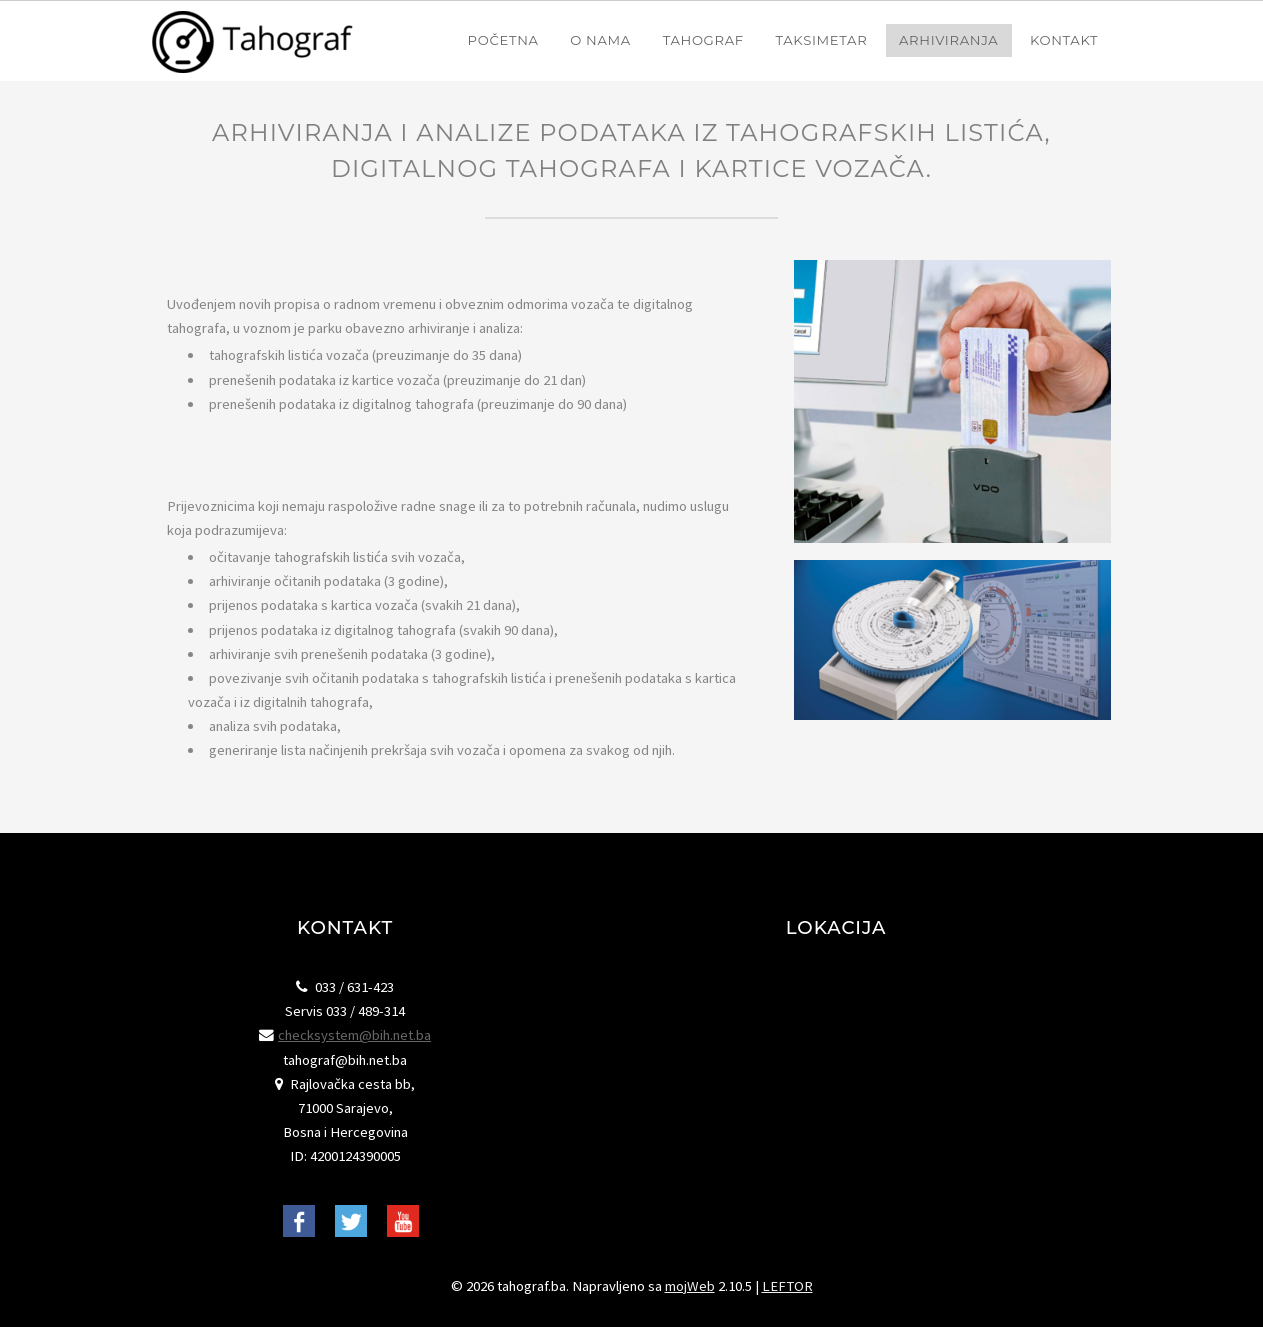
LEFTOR (787, 1286)
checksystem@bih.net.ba (354, 1035)
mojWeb (690, 1286)
